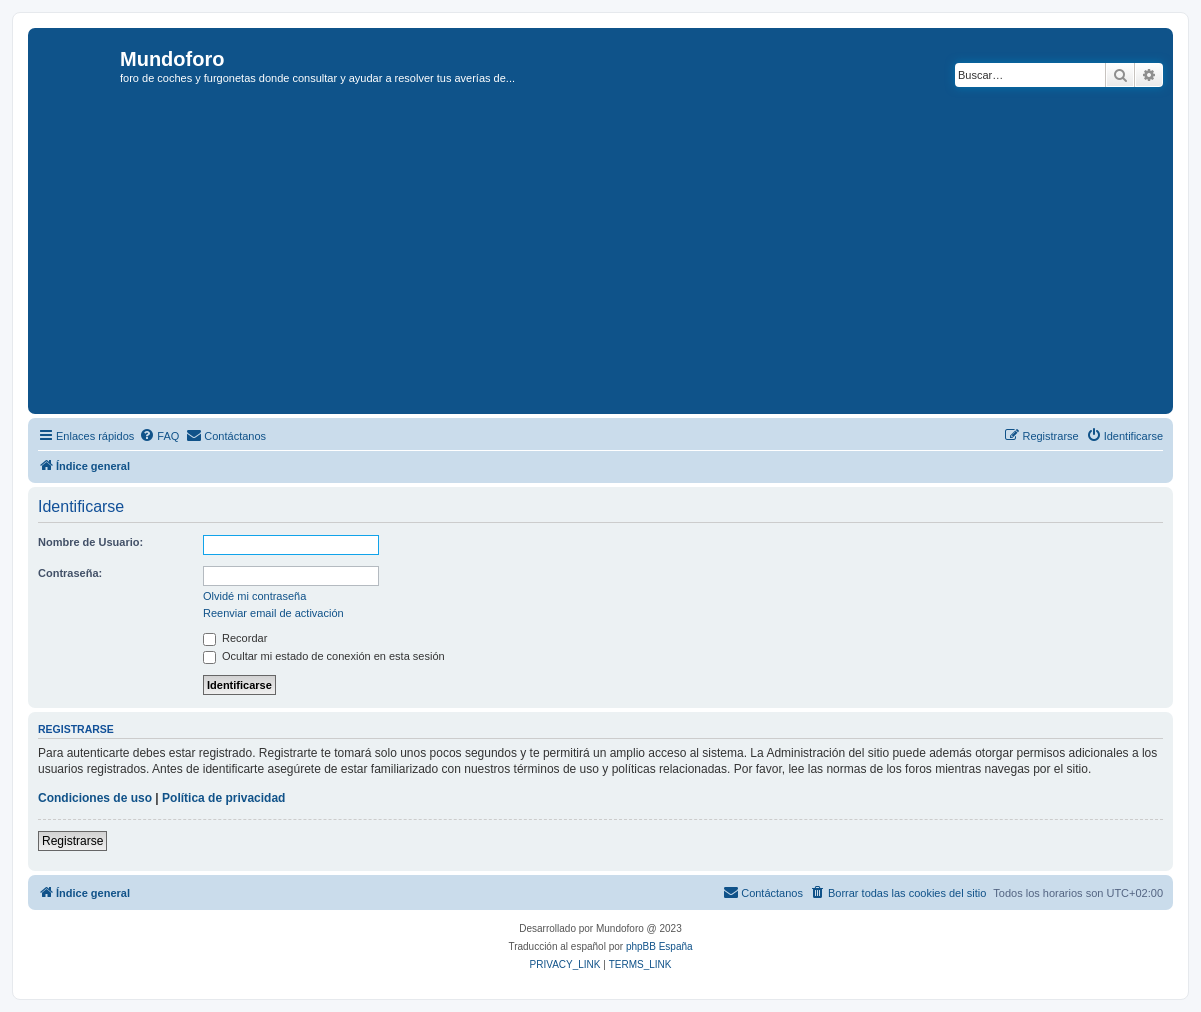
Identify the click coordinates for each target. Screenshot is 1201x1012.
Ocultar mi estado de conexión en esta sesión (324, 656)
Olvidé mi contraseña (254, 596)
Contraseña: (70, 573)
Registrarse (72, 841)
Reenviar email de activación (273, 613)
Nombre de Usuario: (90, 542)
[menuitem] (159, 436)
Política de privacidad (223, 798)
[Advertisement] (617, 259)
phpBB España (659, 946)
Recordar (235, 638)
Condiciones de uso (95, 798)
